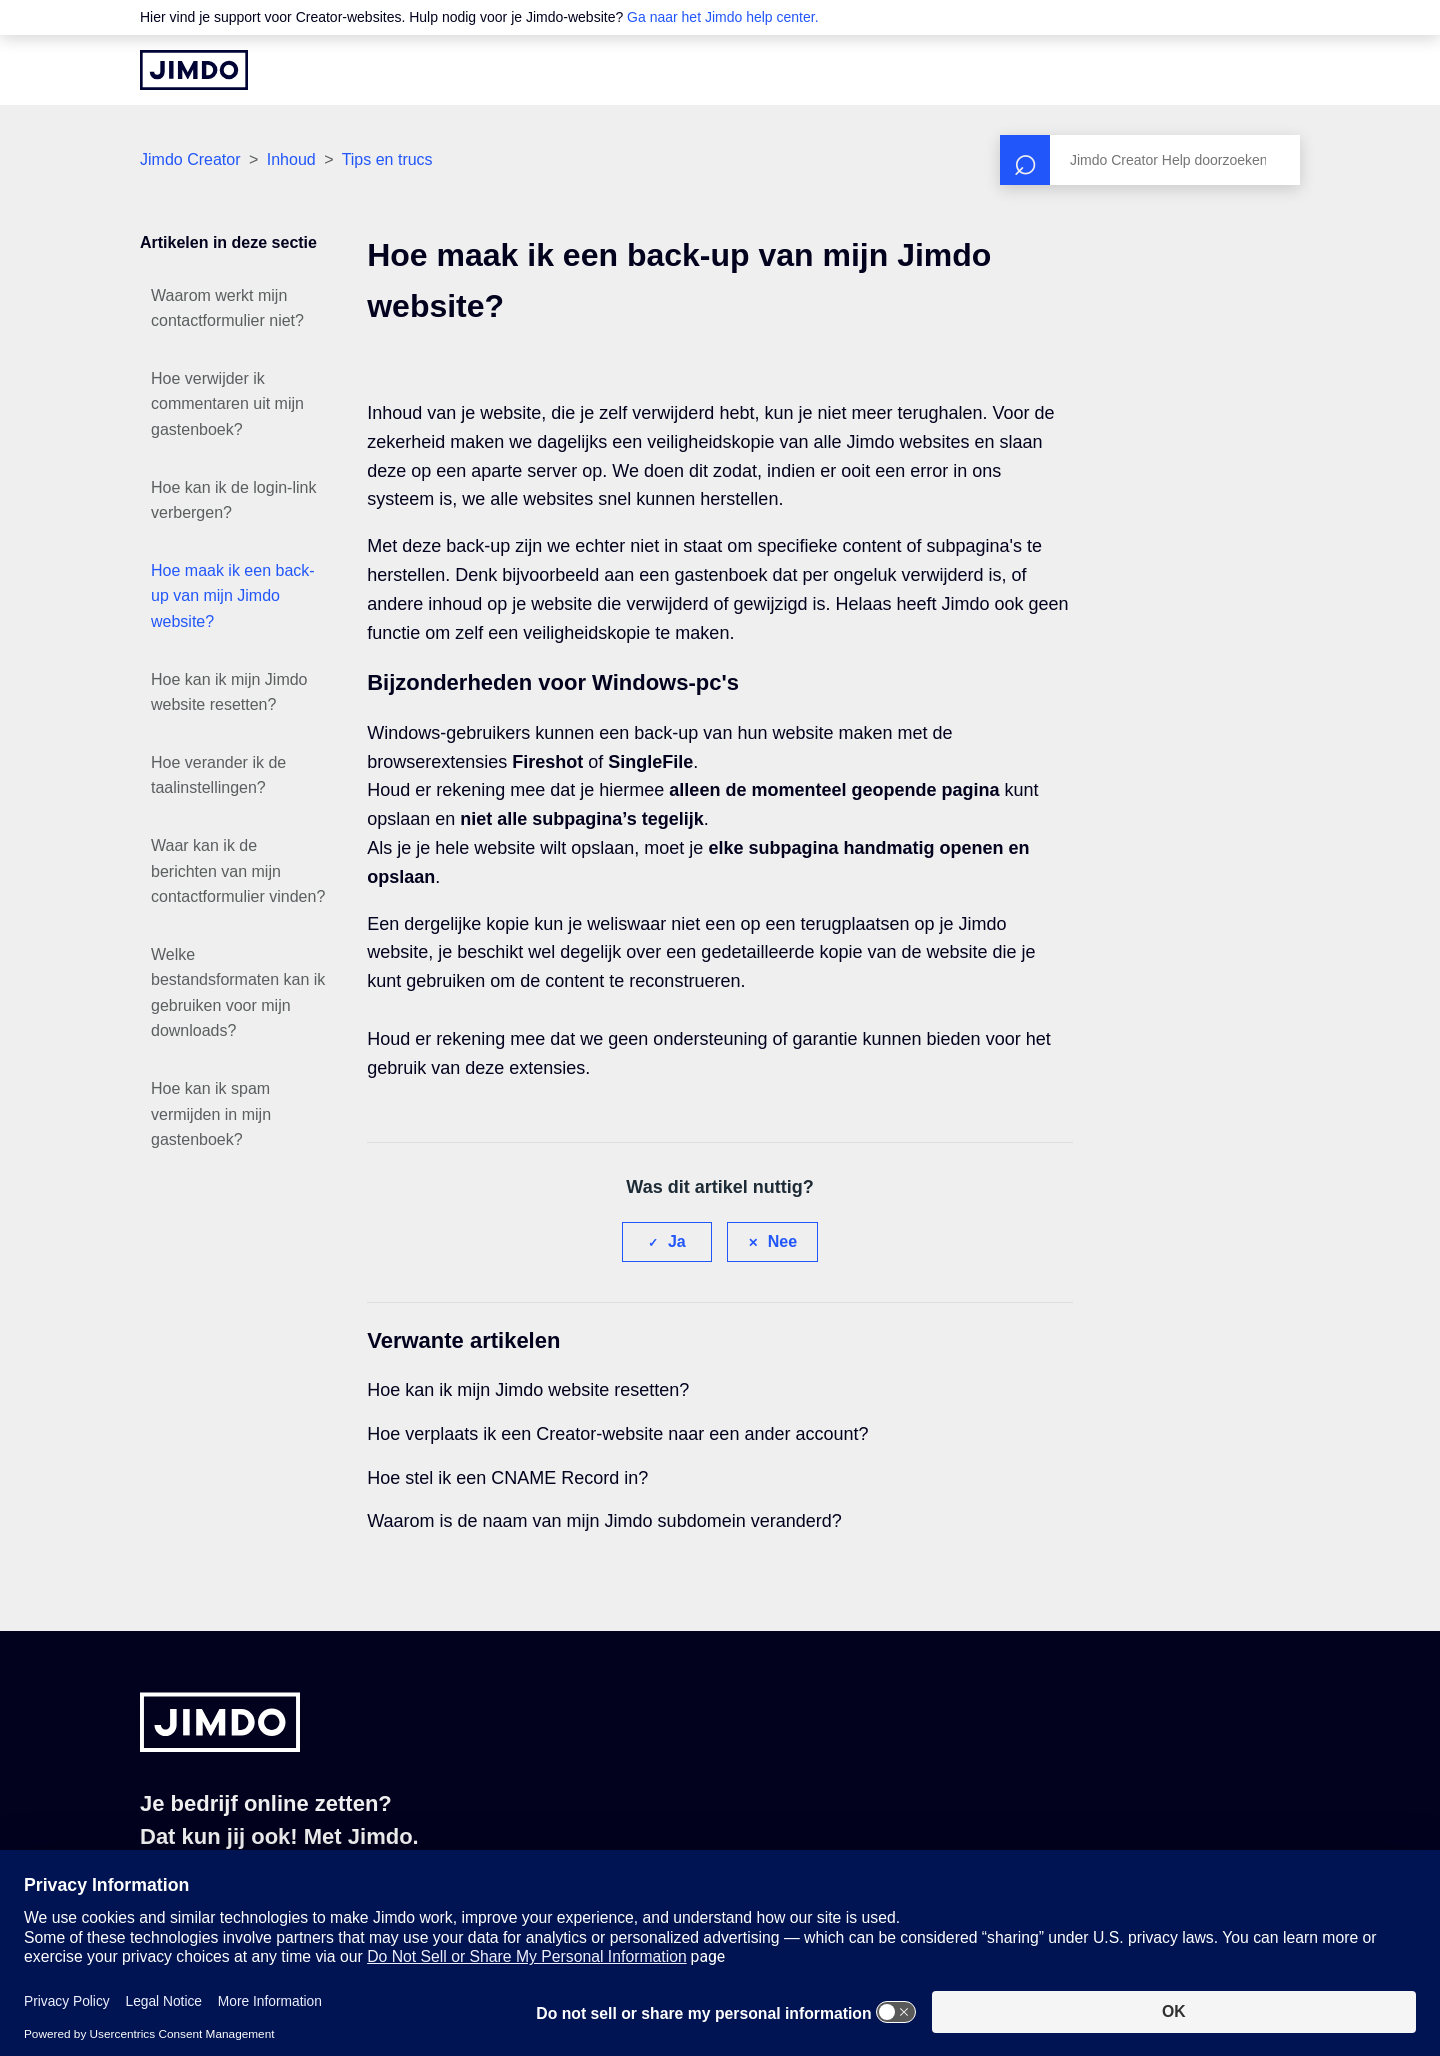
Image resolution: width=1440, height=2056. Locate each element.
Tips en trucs (387, 159)
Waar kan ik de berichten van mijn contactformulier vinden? (238, 871)
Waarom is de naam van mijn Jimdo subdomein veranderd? (604, 1521)
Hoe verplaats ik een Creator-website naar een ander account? (617, 1434)
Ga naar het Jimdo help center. (722, 17)
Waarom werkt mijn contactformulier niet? (227, 308)
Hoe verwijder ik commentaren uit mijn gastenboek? (227, 404)
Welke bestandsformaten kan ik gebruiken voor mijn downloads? (238, 993)
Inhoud (291, 159)
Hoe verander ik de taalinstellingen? (218, 775)
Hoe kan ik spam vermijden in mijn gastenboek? (211, 1114)
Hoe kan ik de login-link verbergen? (233, 500)
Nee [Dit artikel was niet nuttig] (782, 1241)
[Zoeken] (1150, 160)
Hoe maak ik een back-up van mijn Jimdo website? (233, 596)
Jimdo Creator (190, 159)
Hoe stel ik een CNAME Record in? (507, 1478)
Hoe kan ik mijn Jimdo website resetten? (229, 692)
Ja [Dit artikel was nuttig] (677, 1241)
